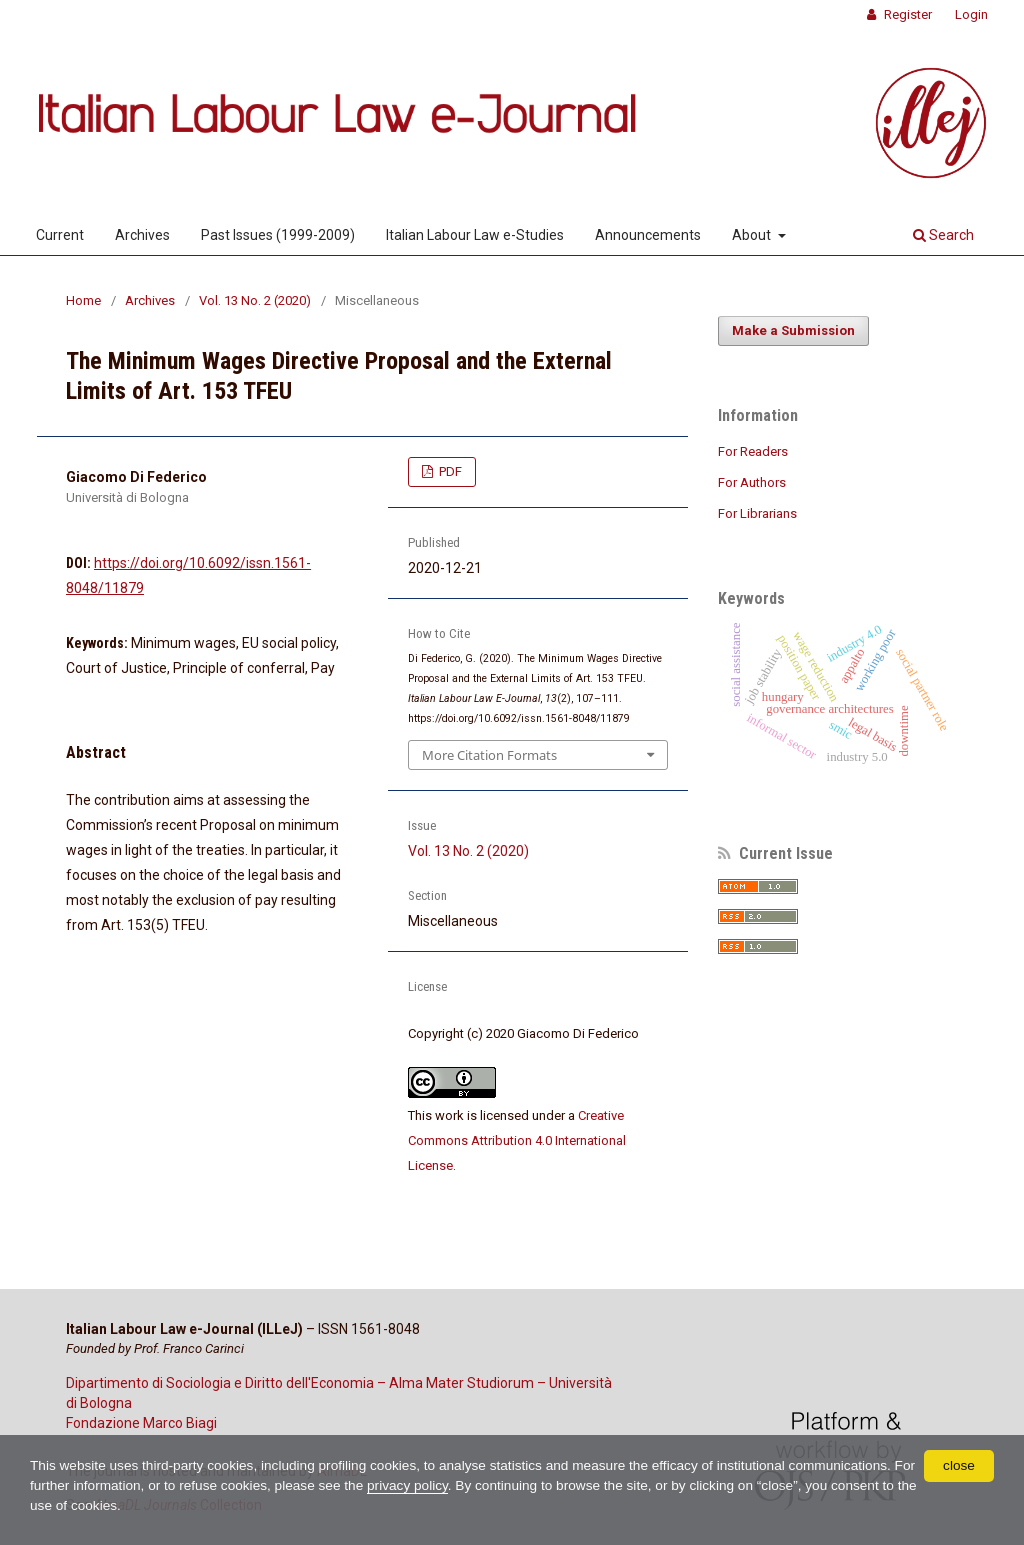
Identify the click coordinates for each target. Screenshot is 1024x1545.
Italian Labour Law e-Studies (475, 235)
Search (943, 235)
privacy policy (442, 1486)
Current (60, 235)
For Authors (752, 482)
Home (83, 300)
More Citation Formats (489, 755)
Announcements (648, 235)
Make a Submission (793, 330)
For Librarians (757, 513)
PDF (449, 471)
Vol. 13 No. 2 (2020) (255, 300)
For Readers (753, 451)
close (959, 1465)
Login (971, 14)
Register (906, 14)
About (753, 235)
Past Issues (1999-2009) (278, 235)
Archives (142, 235)
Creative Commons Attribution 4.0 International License (517, 1140)
